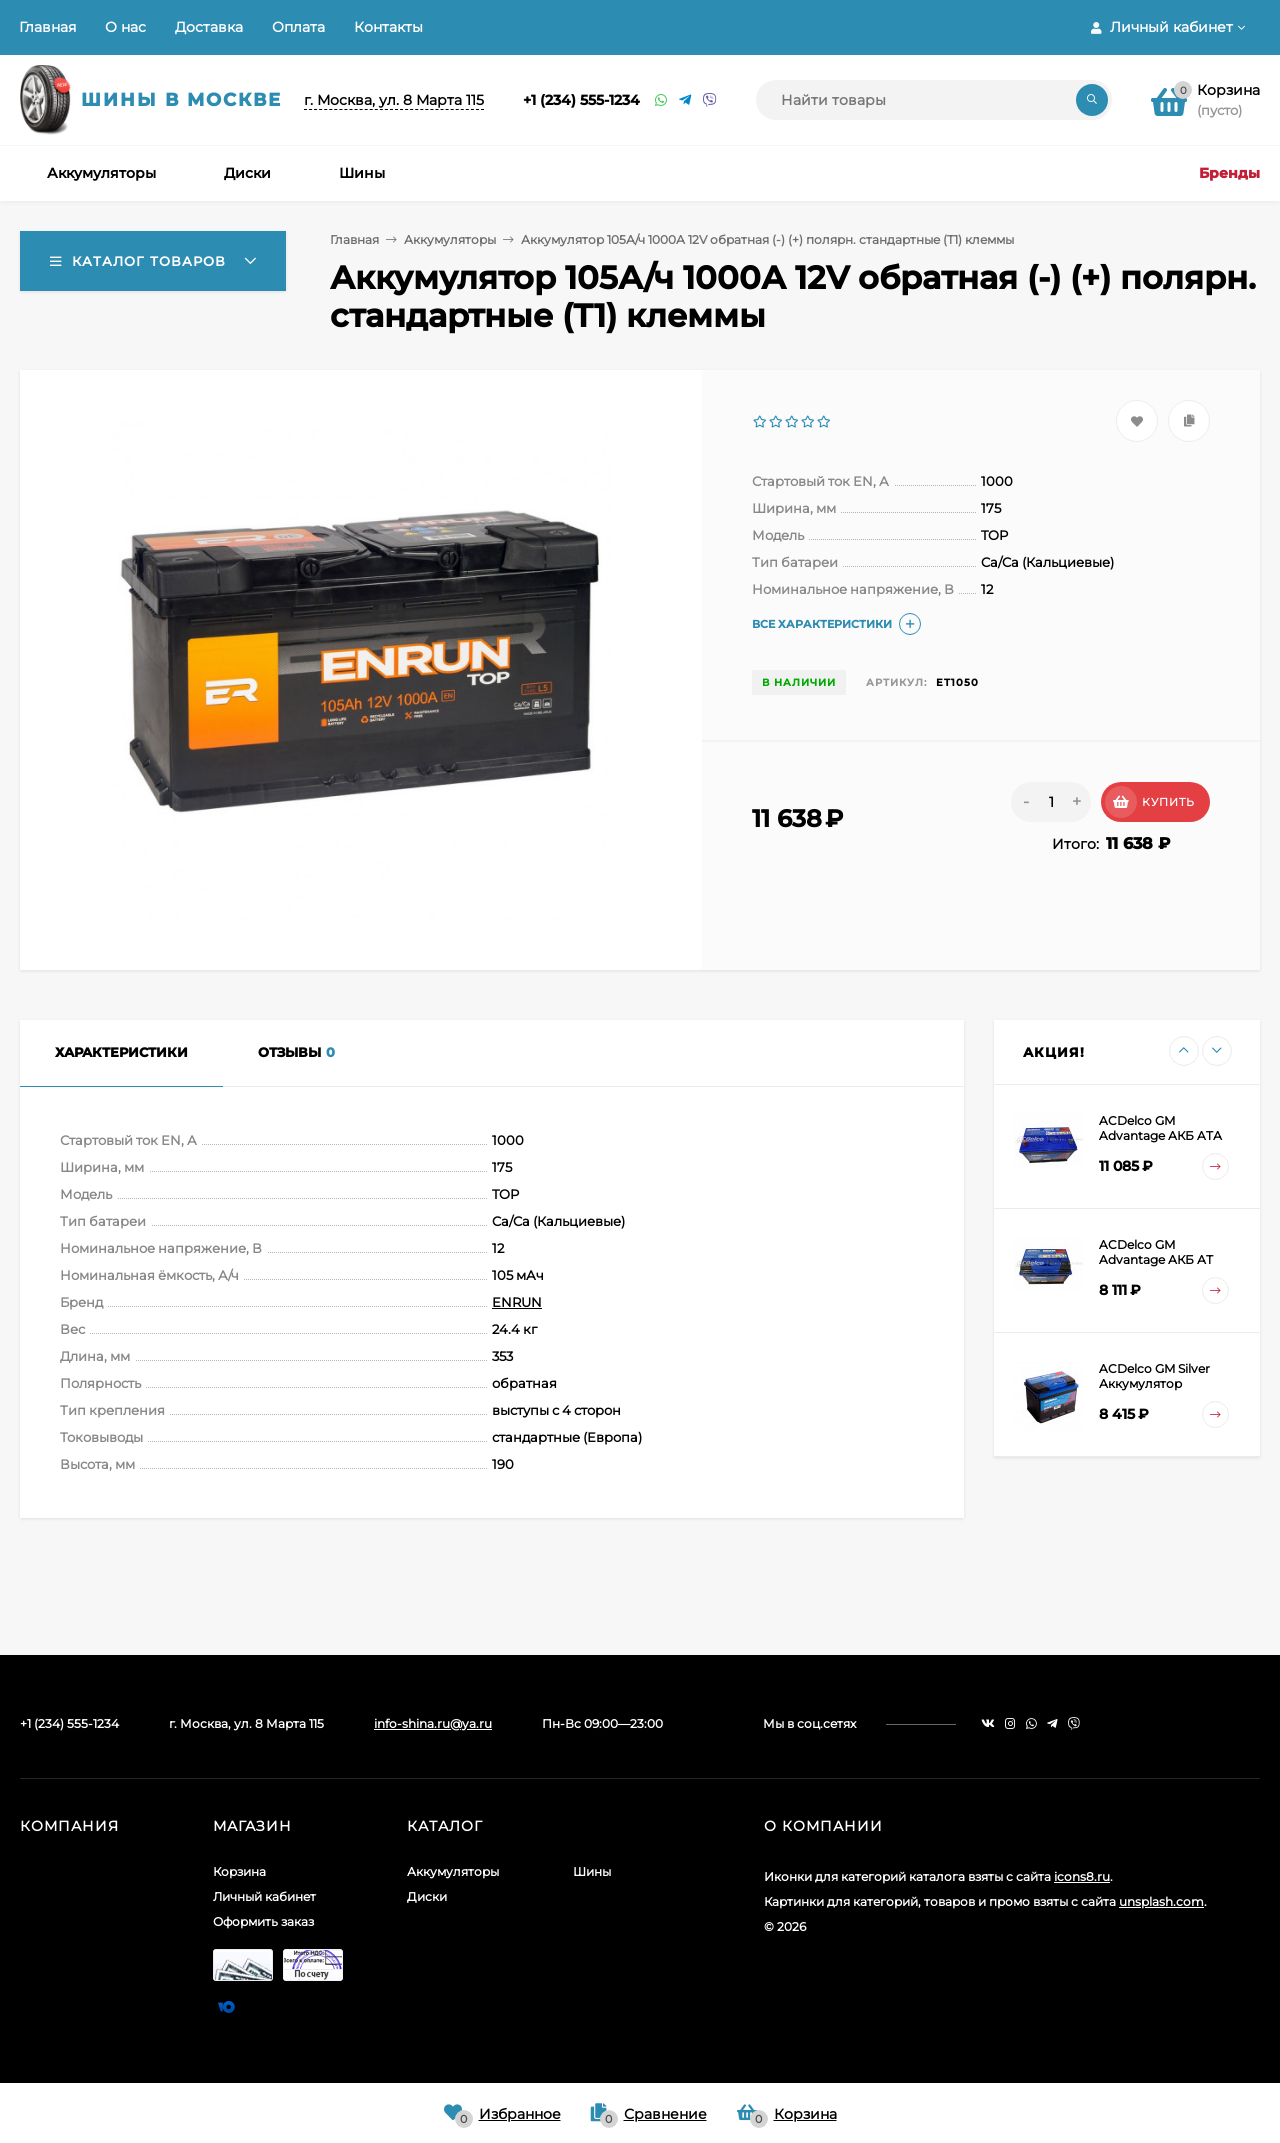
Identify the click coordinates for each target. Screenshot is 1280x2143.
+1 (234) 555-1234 (581, 100)
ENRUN (517, 1302)
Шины (592, 1871)
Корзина (239, 1871)
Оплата (298, 27)
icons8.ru (1082, 1876)
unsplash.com (1161, 1901)
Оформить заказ (263, 1921)
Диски (427, 1896)
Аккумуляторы (450, 239)
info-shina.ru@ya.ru (433, 1723)
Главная (47, 27)
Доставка (209, 27)
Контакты (388, 27)
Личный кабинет (264, 1896)
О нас (125, 27)
